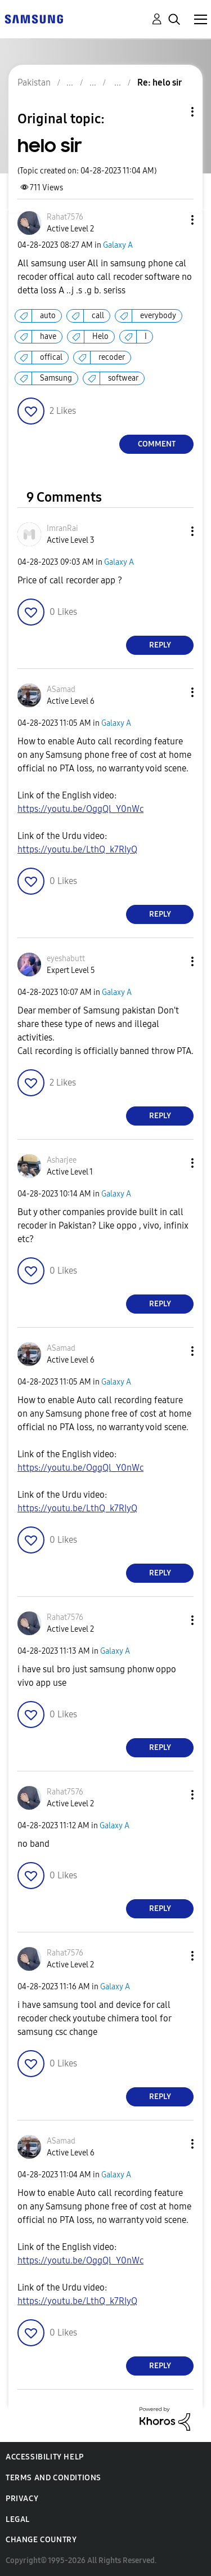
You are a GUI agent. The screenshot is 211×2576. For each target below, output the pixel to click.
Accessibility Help (45, 2457)
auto (48, 315)
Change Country (41, 2539)
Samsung (56, 378)
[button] (174, 220)
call (98, 315)
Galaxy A (118, 245)
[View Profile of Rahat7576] (65, 217)
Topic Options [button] (173, 111)
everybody (158, 315)
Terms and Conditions (53, 2478)
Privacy (22, 2498)
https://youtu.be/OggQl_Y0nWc (80, 808)
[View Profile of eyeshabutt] (66, 958)
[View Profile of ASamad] (61, 689)
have (48, 336)
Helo (100, 336)
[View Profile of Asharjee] (62, 1160)
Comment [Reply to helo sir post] (157, 444)
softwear (123, 378)
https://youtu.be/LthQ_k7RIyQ (77, 849)
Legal (18, 2519)
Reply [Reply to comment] (160, 645)
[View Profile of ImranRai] (62, 528)
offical (51, 357)
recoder (111, 357)
